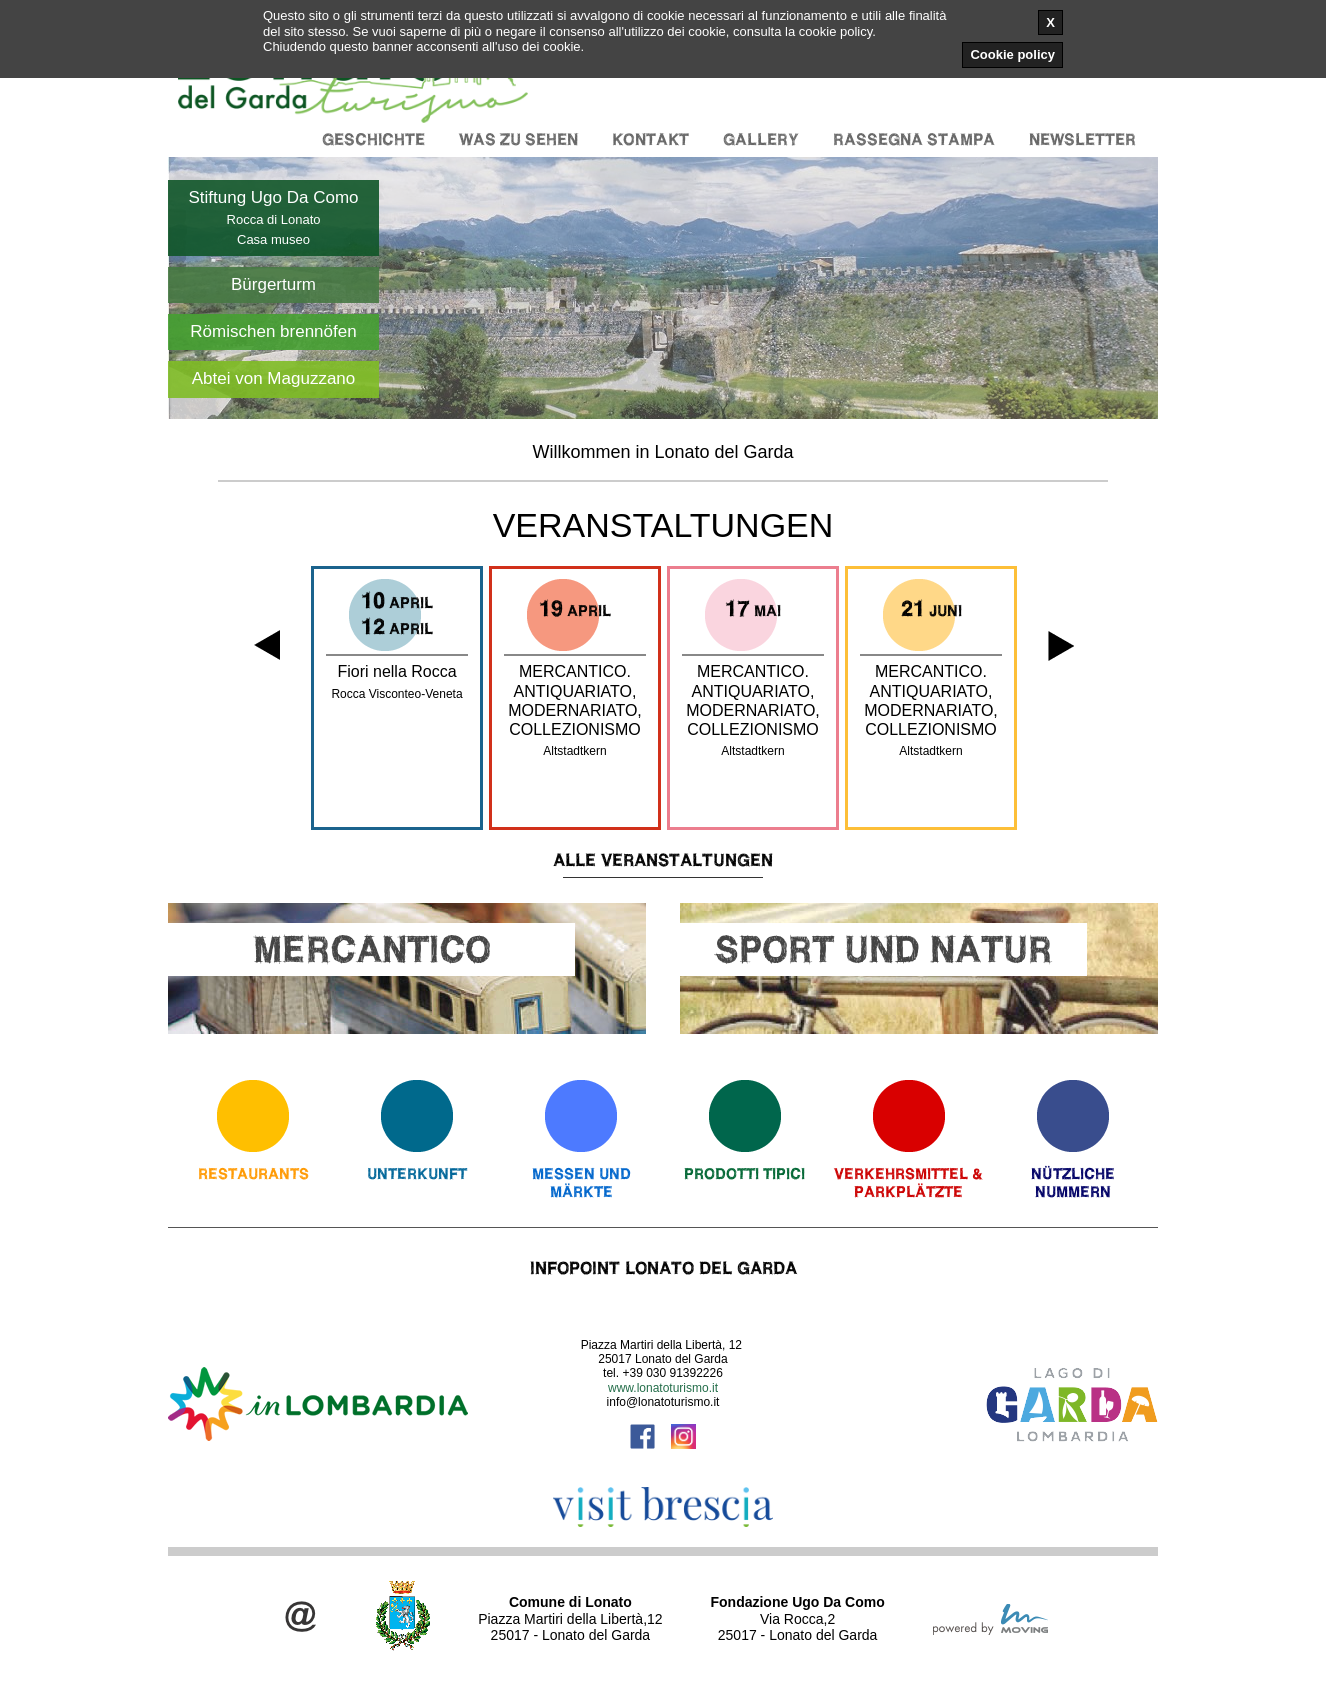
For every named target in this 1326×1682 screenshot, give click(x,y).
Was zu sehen (518, 139)
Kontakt (650, 139)
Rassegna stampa (914, 139)
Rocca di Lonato (274, 219)
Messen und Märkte (581, 1182)
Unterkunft (417, 1173)
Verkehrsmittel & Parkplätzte (908, 1182)
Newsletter (1082, 139)
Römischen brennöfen (273, 331)
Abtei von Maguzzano (274, 378)
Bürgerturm (273, 284)
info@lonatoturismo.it (663, 1402)
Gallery (761, 139)
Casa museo (273, 239)
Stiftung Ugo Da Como (273, 197)
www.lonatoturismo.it (663, 1388)
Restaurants (253, 1173)
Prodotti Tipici (744, 1173)
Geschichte (373, 139)
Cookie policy (1012, 54)
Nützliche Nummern (1073, 1182)
